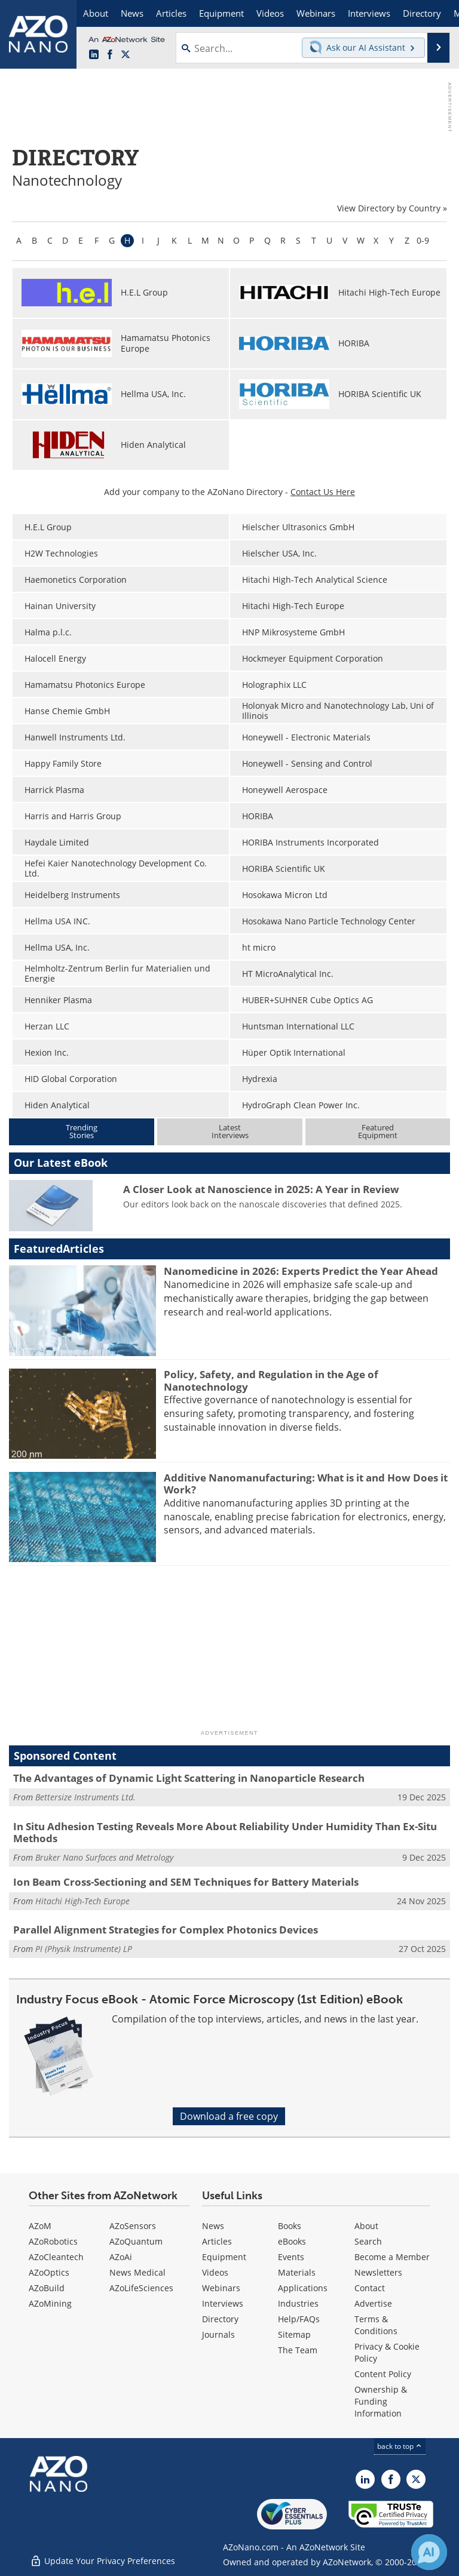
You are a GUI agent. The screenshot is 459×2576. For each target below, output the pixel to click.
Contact (369, 2288)
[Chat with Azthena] (429, 2552)
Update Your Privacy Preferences (102, 2560)
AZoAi (120, 2257)
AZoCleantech (56, 2257)
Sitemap (294, 2334)
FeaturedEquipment (377, 1131)
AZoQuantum (136, 2241)
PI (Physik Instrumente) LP (83, 1948)
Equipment (224, 2257)
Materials (297, 2272)
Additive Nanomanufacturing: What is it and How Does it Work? (306, 1483)
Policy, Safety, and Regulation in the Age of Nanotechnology (271, 1380)
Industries (298, 2303)
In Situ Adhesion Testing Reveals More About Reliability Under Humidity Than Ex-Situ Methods (225, 1832)
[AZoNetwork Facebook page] (110, 55)
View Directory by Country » (392, 208)
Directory (220, 2319)
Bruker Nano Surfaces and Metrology (104, 1857)
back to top (400, 2446)
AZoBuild (47, 2288)
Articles (217, 2241)
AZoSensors (132, 2225)
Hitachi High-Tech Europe (82, 1901)
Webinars (221, 2288)
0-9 (423, 240)
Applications (303, 2288)
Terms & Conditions (375, 2325)
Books (289, 2225)
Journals (218, 2334)
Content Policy (382, 2374)
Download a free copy (229, 2116)
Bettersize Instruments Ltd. (85, 1797)
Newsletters (378, 2272)
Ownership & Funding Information (380, 2401)
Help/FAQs (299, 2319)
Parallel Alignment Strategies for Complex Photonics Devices (165, 1929)
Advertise (373, 2303)
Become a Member (392, 2257)
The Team (297, 2350)
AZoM (40, 2225)
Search (368, 2241)
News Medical (137, 2272)
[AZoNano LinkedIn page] (94, 55)
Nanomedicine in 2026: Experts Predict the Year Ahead (301, 1271)
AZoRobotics (53, 2241)
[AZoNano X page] (125, 55)
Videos (215, 2272)
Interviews (222, 2303)
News (213, 2225)
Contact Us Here (322, 491)
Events (291, 2257)
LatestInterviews (230, 1131)
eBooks (292, 2241)
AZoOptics (49, 2272)
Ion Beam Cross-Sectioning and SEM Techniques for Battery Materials (186, 1882)
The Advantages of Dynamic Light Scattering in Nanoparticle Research (189, 1778)
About (366, 2225)
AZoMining (50, 2303)
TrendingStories (81, 1131)
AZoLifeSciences (141, 2288)
